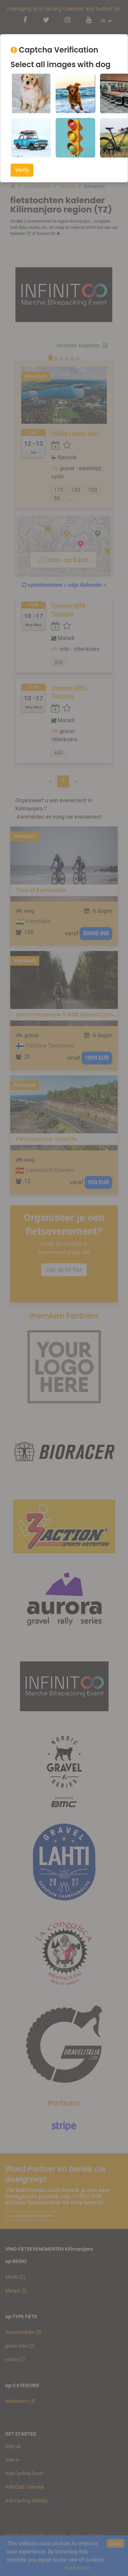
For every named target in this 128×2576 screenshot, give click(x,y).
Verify (22, 170)
